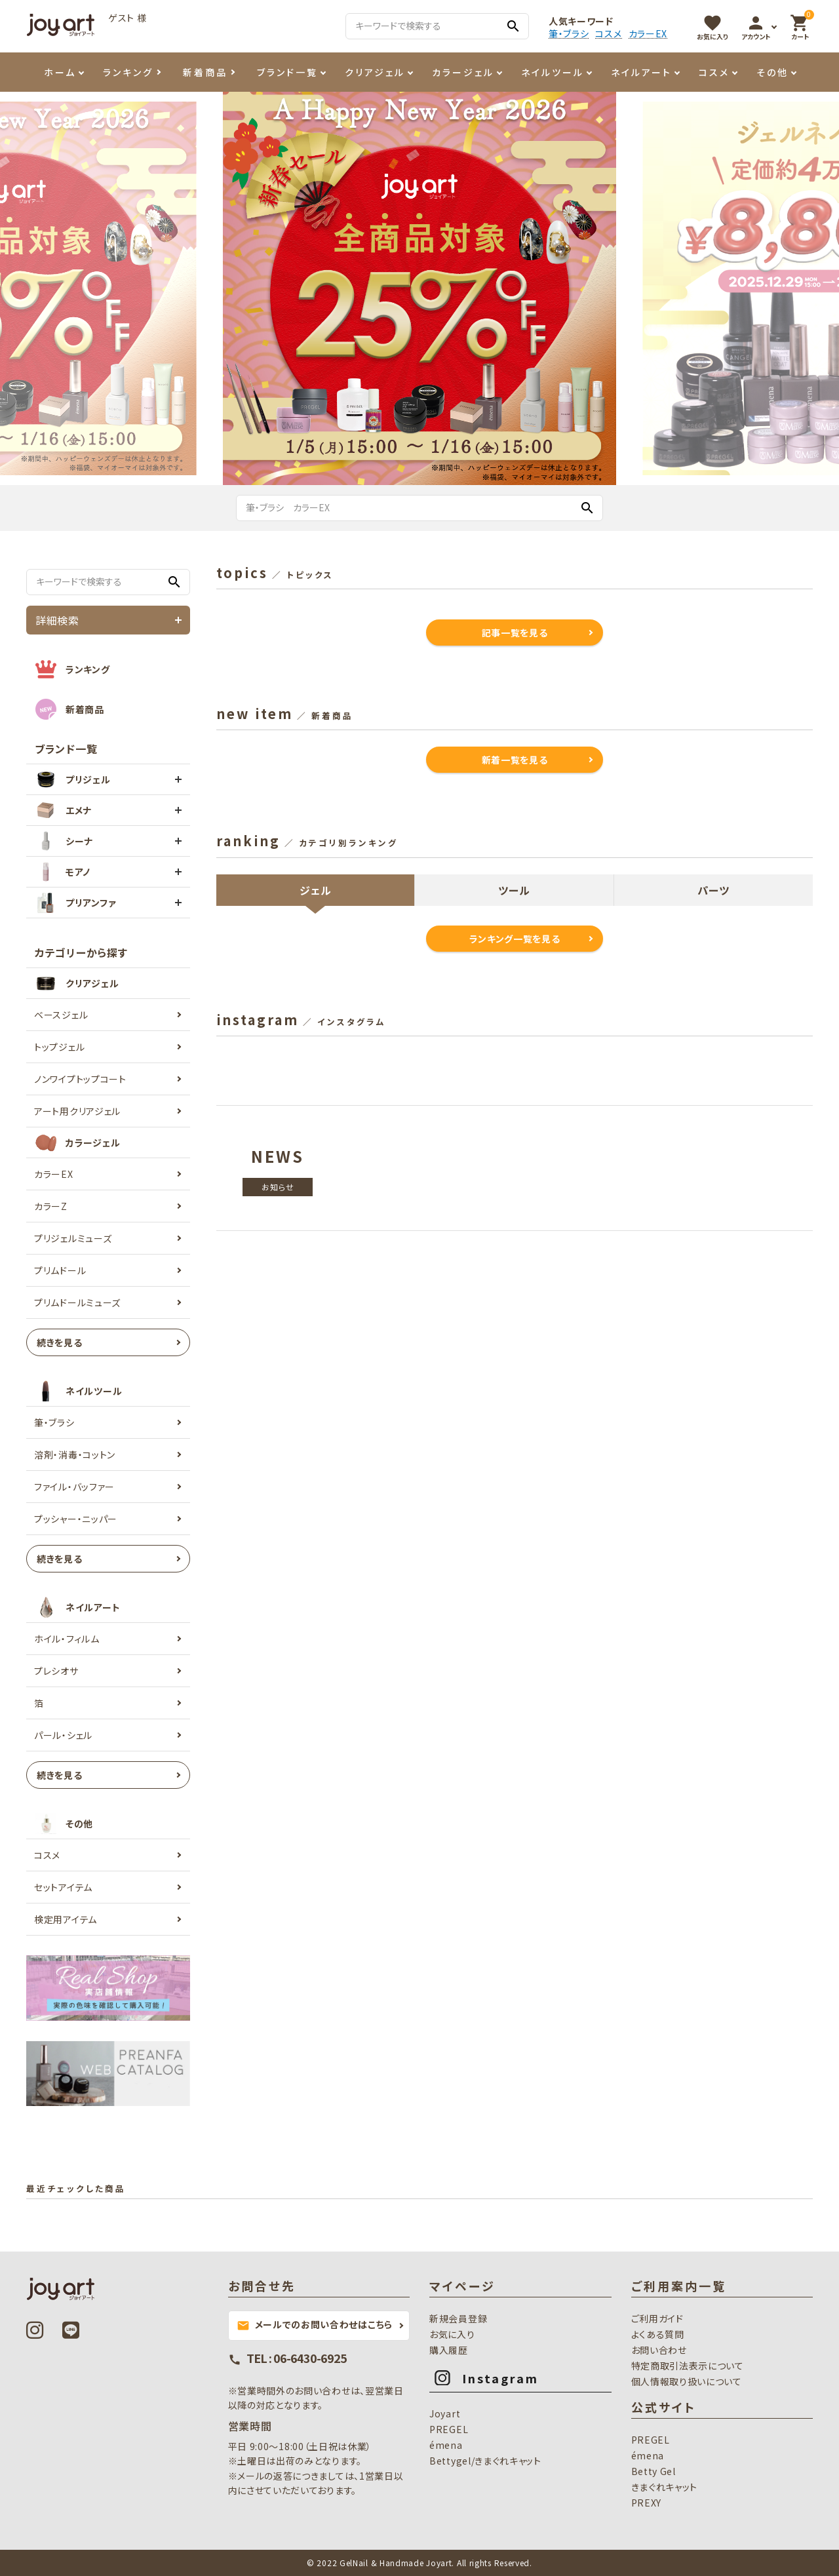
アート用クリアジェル (77, 1111)
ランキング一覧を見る (514, 938)
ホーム (60, 72)
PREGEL (448, 2429)
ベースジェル (61, 1014)
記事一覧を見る (515, 632)
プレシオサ (56, 1670)
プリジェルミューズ (72, 1238)
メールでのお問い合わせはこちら (315, 2325)
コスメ (608, 34)
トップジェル (59, 1046)
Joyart (444, 2413)
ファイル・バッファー (74, 1486)
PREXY (646, 2502)
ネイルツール (552, 72)
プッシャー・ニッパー (75, 1518)
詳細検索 (57, 620)
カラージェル (463, 72)
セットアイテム (63, 1887)
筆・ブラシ (569, 34)
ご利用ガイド (657, 2318)
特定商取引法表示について (687, 2365)
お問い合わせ (659, 2349)
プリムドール (60, 1270)
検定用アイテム (65, 1919)
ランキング (128, 72)
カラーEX (648, 34)
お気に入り (452, 2334)
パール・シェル (63, 1735)
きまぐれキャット (664, 2486)
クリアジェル (375, 72)
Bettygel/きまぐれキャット (485, 2460)
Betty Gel (653, 2471)
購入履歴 (448, 2349)
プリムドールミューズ (77, 1302)
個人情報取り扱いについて (686, 2381)
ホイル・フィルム (67, 1638)
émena (446, 2444)
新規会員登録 (458, 2318)
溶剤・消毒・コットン (74, 1454)
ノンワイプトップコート (80, 1078)
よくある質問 (657, 2334)
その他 (772, 72)
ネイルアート (641, 72)
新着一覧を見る (515, 759)
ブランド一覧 (287, 72)
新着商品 (205, 72)
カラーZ (51, 1206)
